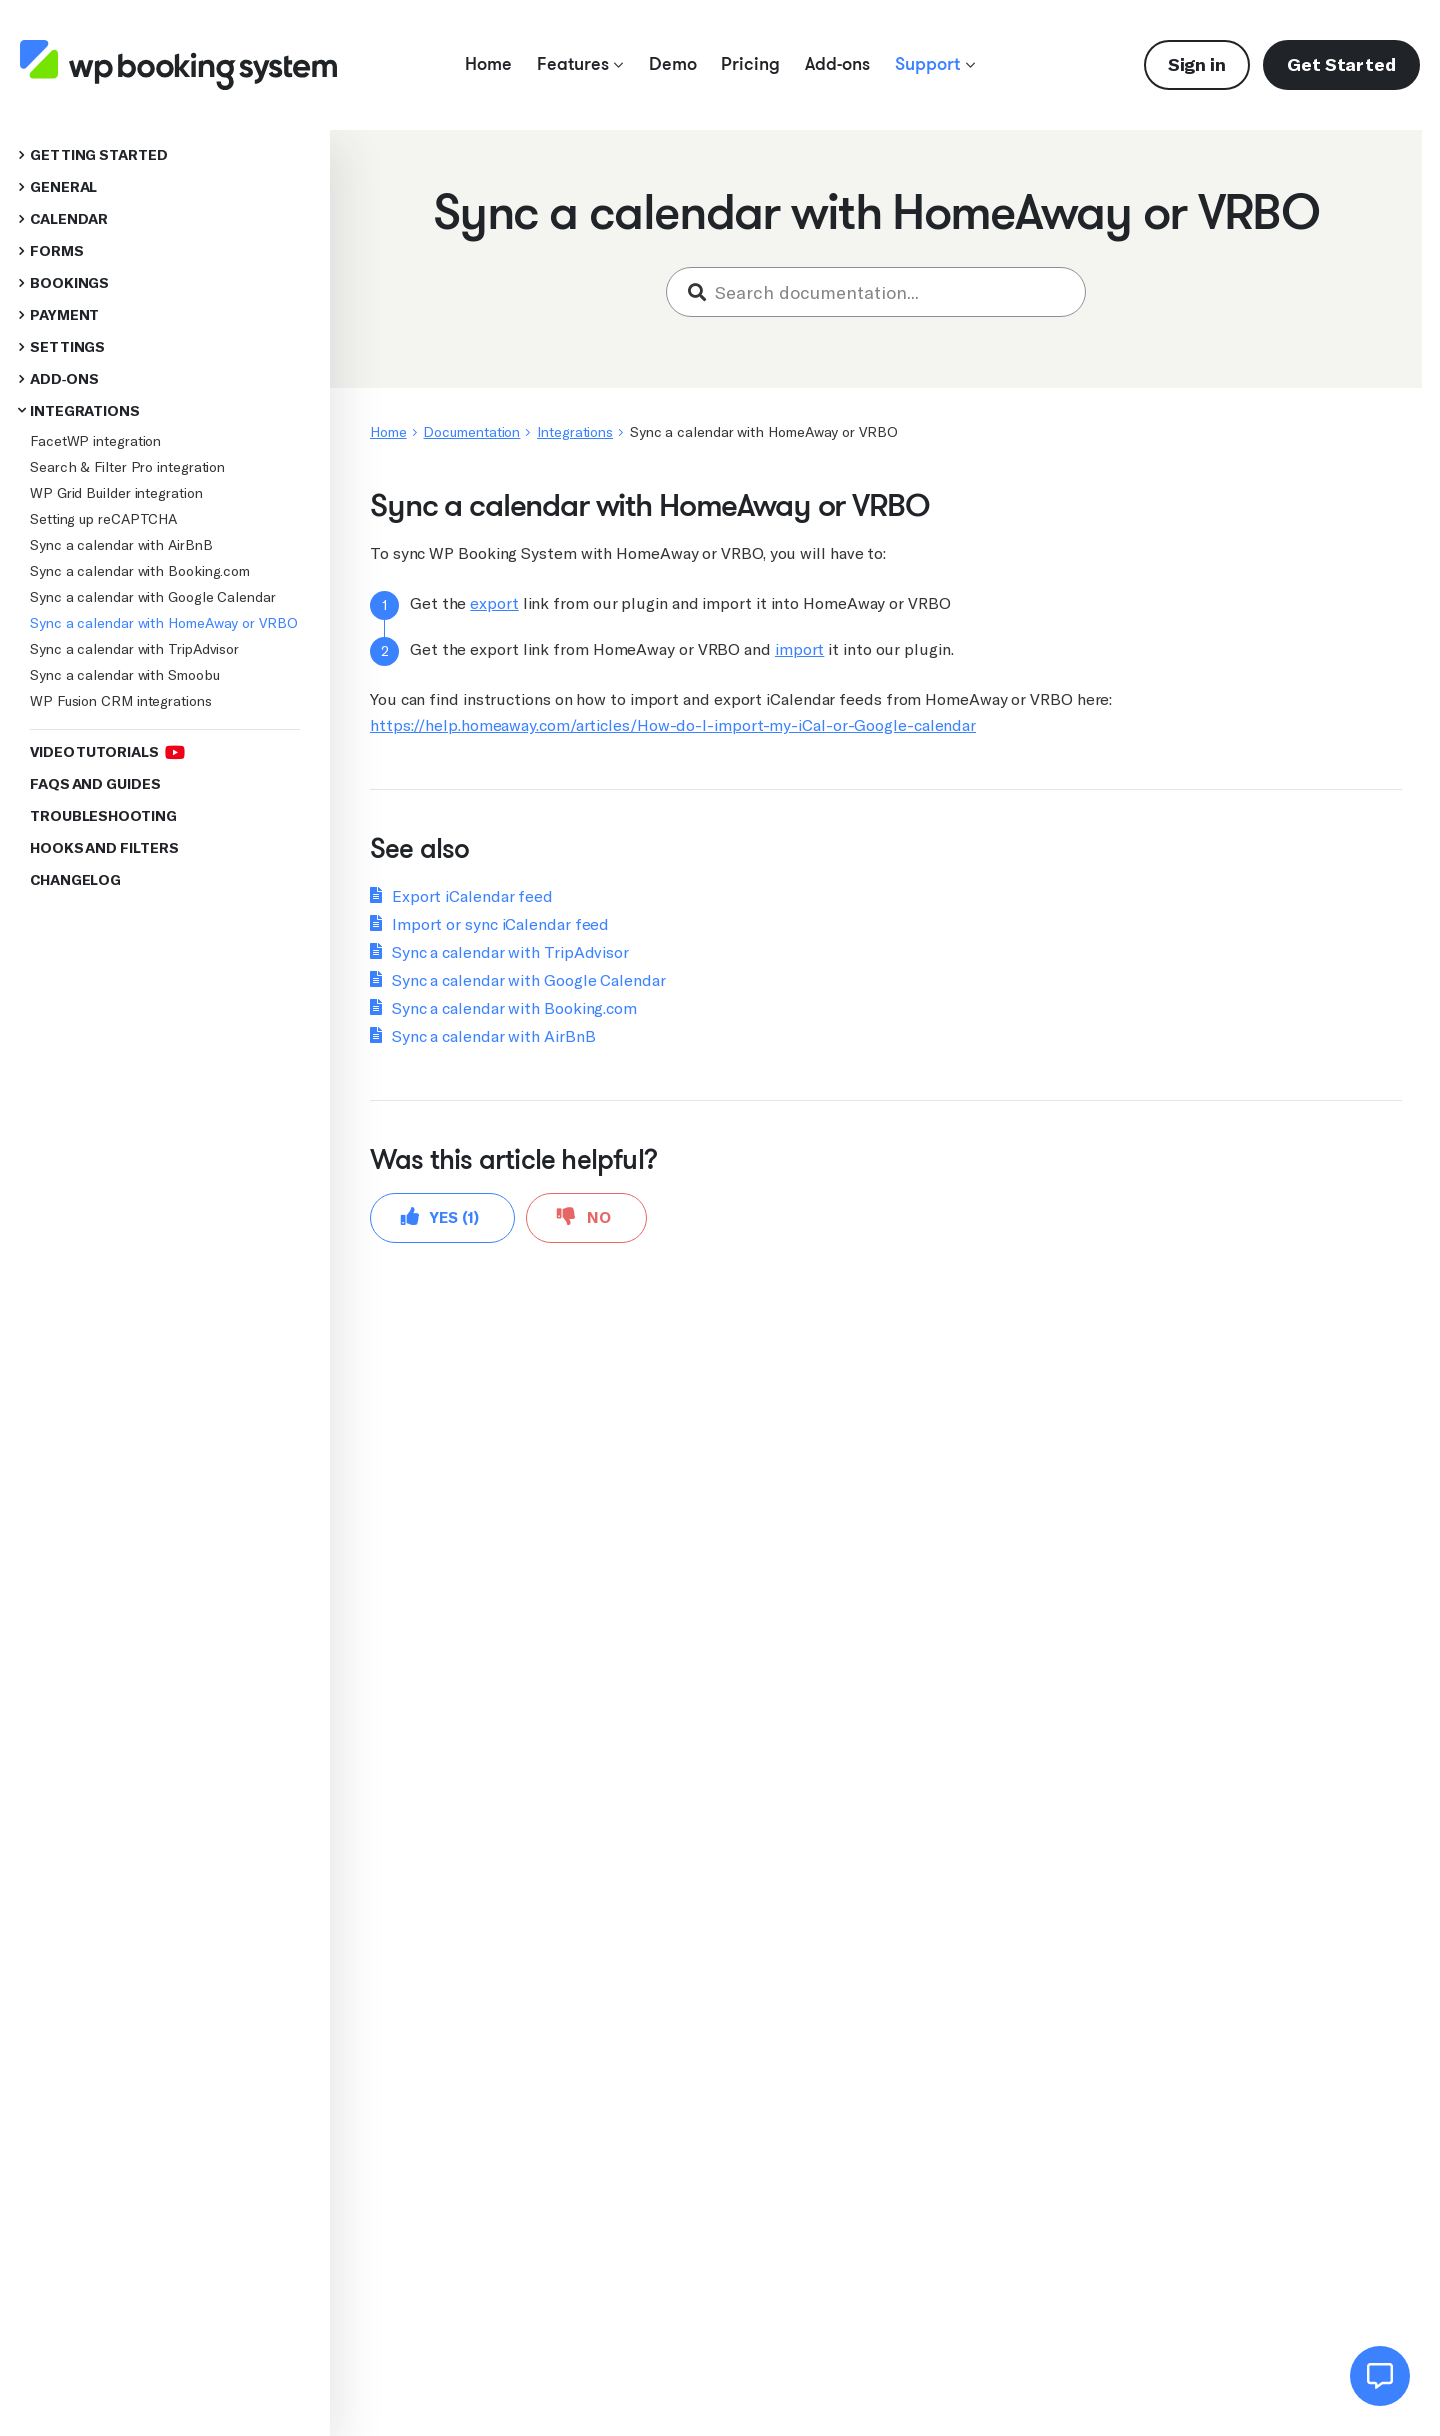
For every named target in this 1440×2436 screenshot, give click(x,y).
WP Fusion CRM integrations (121, 701)
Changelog (75, 880)
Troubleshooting (103, 816)
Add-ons (837, 64)
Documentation (471, 432)
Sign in (1197, 65)
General (63, 187)
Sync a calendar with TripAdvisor (134, 649)
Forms (57, 251)
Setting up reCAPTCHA (103, 519)
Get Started (1341, 65)
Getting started (99, 155)
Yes (440, 1216)
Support (935, 64)
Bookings (69, 283)
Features (580, 64)
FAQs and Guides (95, 784)
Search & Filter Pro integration (127, 467)
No (584, 1216)
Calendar (69, 219)
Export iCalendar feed (472, 896)
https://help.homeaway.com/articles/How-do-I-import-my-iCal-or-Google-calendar (673, 725)
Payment (64, 315)
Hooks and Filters (104, 848)
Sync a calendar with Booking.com (140, 571)
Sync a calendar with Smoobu (125, 675)
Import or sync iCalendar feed (500, 924)
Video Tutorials (107, 752)
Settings (67, 347)
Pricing (750, 64)
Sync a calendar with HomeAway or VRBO (164, 623)
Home (488, 64)
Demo (673, 64)
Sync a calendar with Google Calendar (153, 597)
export (494, 603)
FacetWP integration (95, 441)
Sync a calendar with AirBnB (121, 545)
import (799, 649)
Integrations (85, 411)
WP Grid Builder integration (116, 493)
